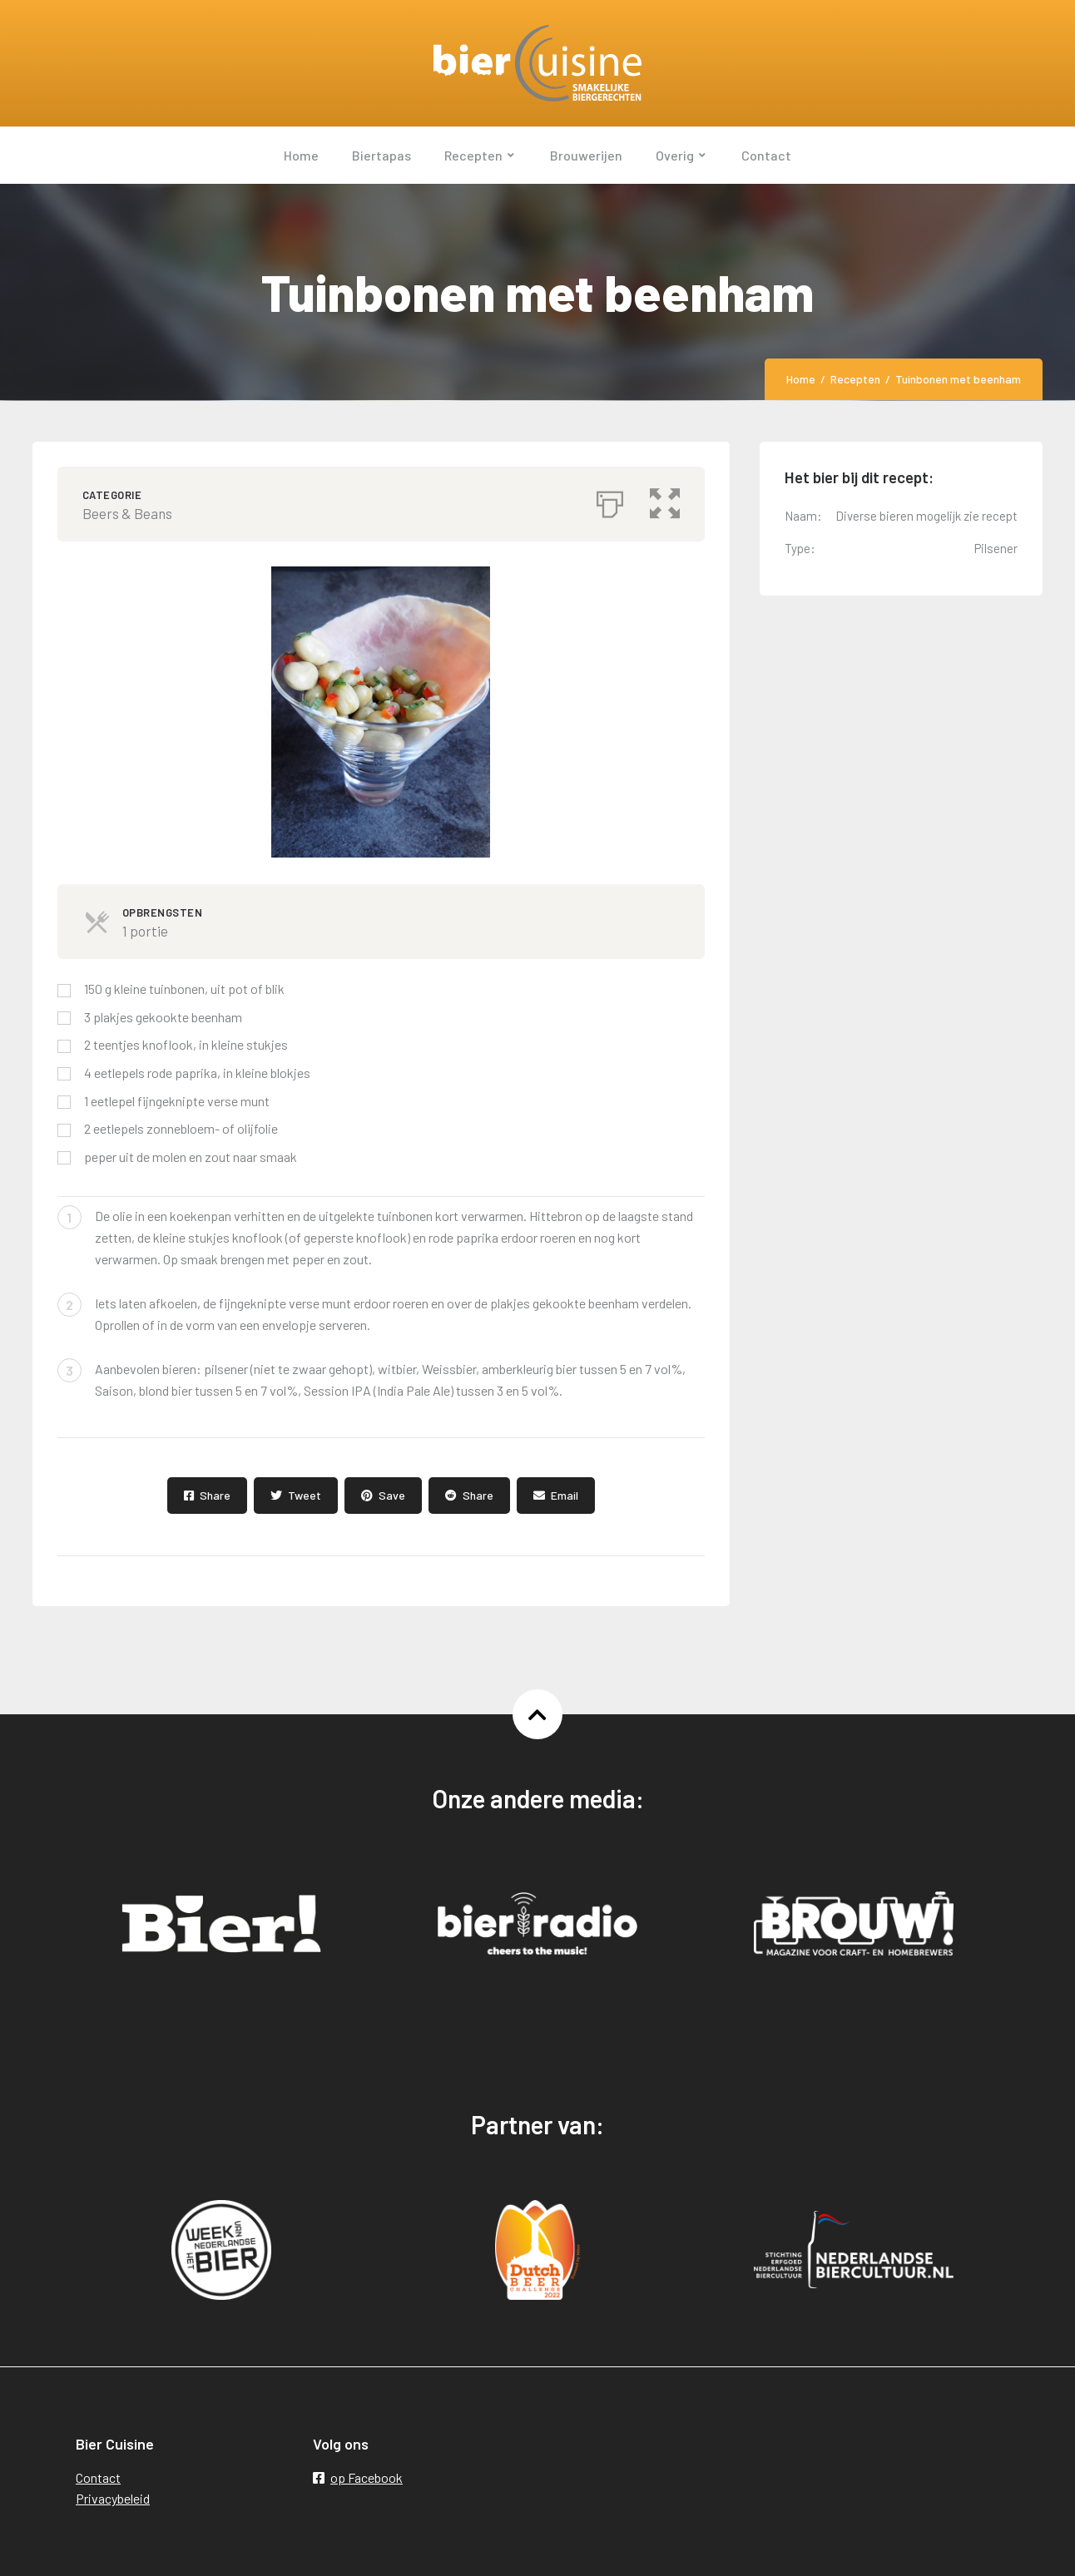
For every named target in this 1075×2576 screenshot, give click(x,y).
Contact (98, 2477)
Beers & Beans (127, 513)
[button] (665, 500)
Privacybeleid (113, 2498)
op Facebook (358, 2477)
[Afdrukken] (610, 500)
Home (800, 379)
